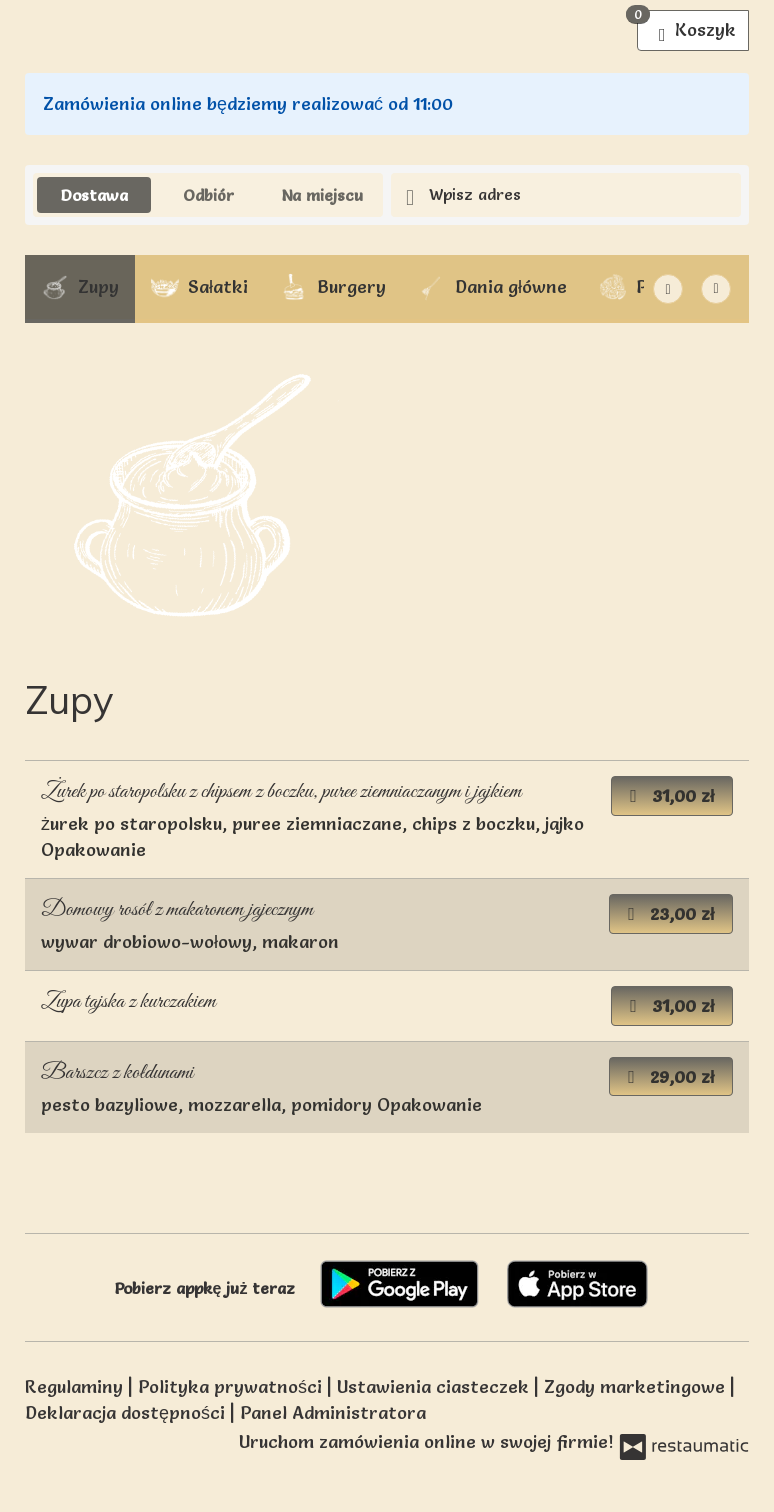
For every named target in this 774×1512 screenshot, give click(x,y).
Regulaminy (76, 1386)
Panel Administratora (333, 1412)
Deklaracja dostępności (127, 1412)
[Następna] (668, 289)
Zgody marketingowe (637, 1386)
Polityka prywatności (232, 1386)
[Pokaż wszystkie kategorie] (716, 289)
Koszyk (686, 25)
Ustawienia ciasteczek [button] (435, 1386)
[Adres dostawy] (566, 195)
